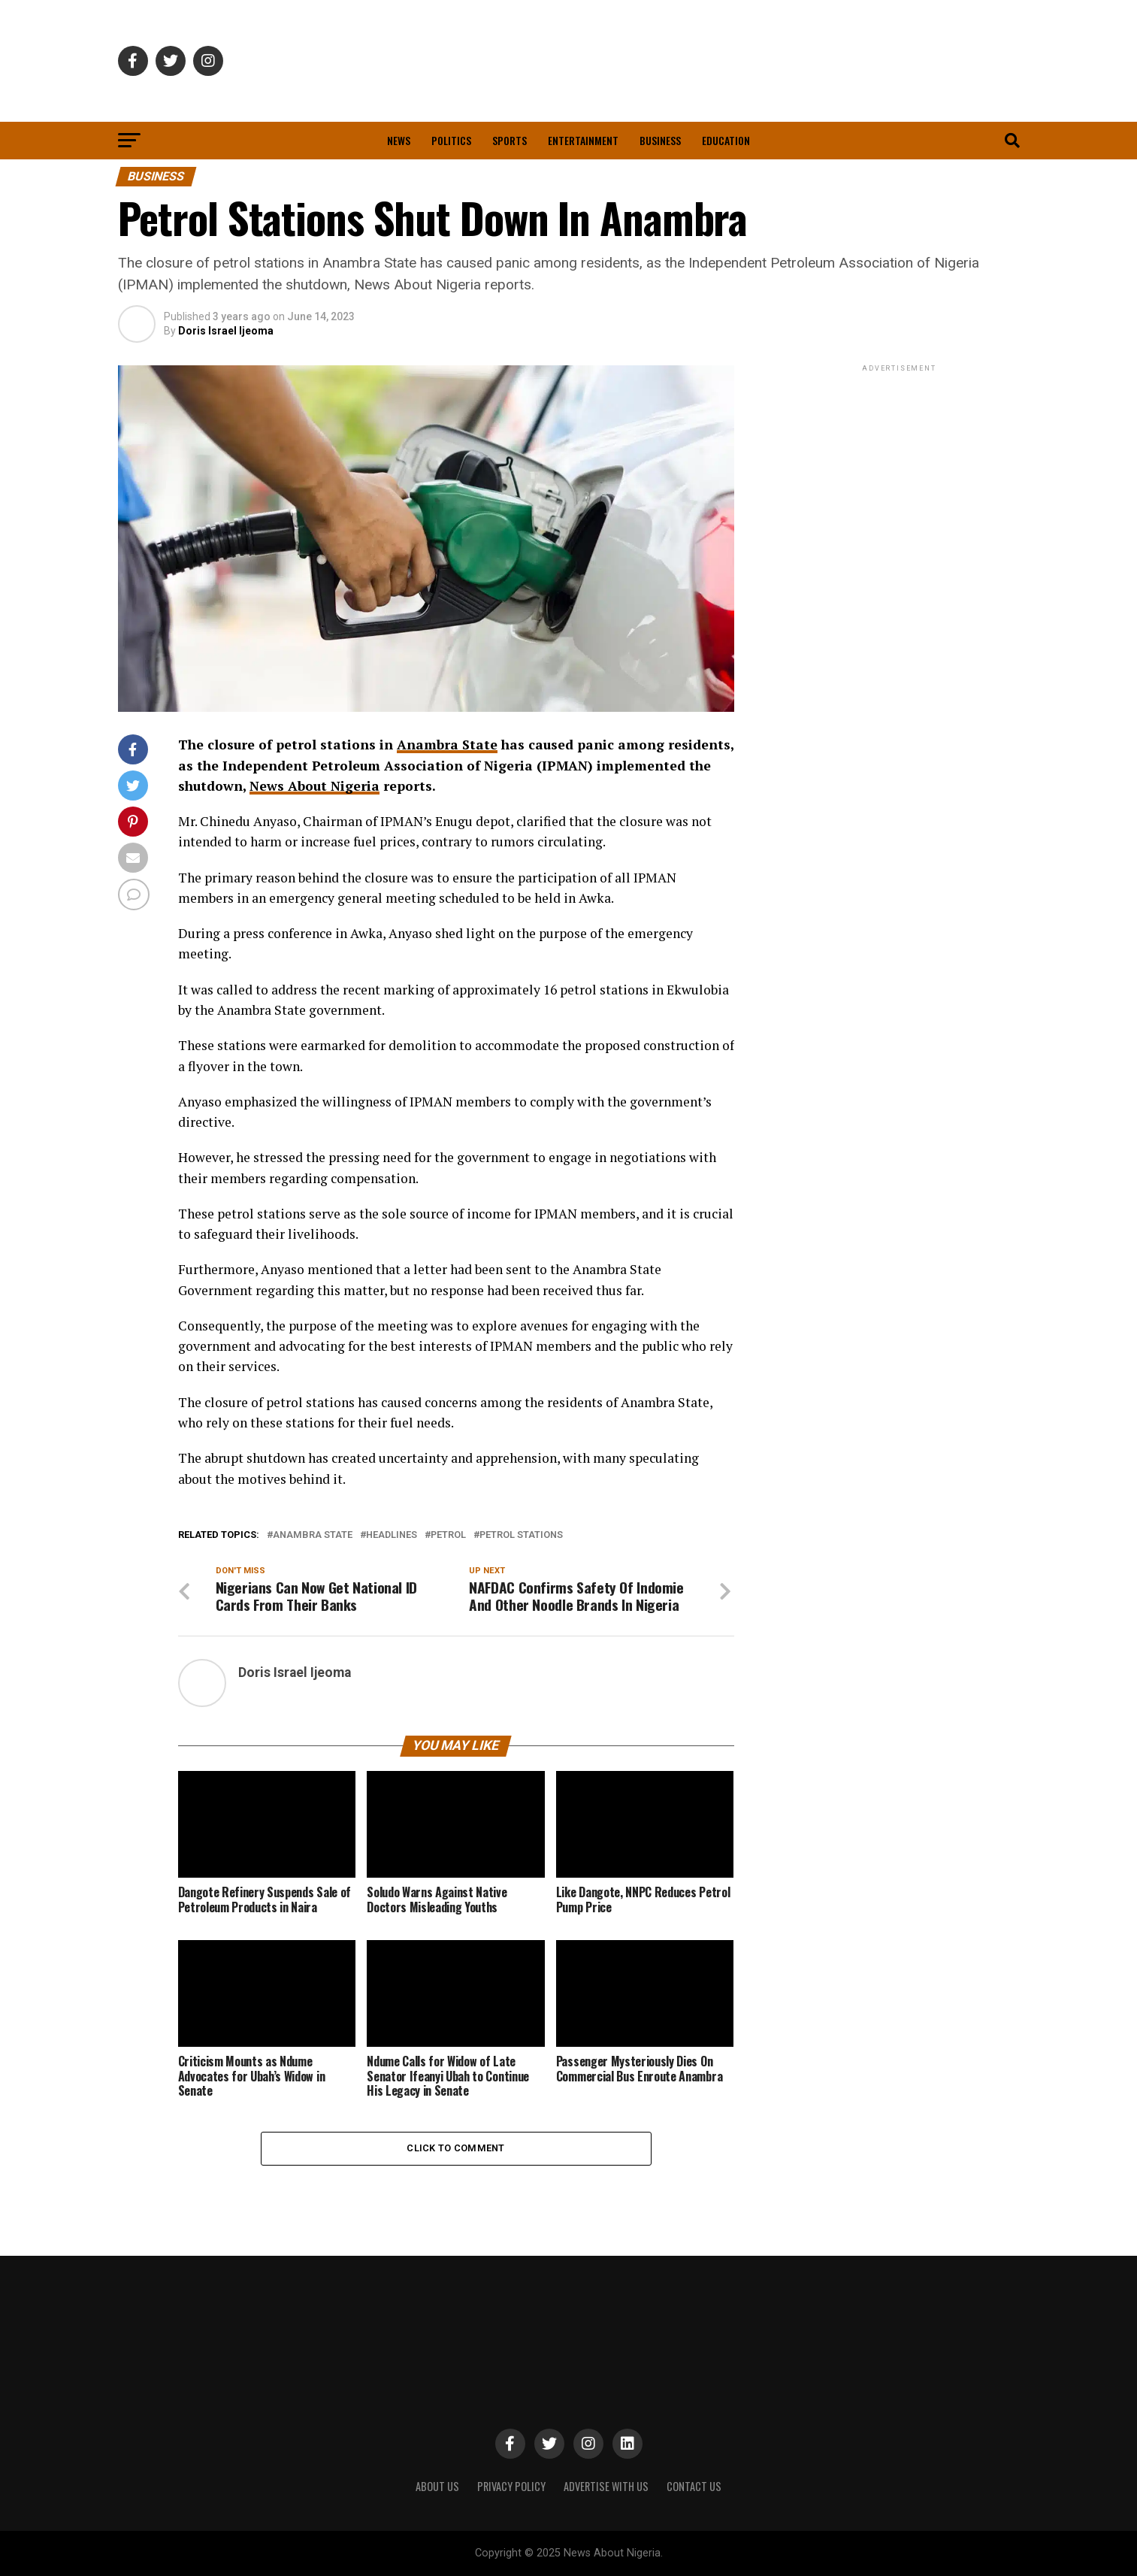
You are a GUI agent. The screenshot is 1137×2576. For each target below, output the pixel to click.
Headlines (391, 1535)
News (398, 140)
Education (726, 140)
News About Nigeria (314, 786)
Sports (509, 140)
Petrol (448, 1535)
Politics (451, 140)
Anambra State (447, 744)
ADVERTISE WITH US (606, 2486)
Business (660, 140)
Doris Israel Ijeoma (226, 331)
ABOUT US (437, 2486)
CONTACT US (694, 2486)
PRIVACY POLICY (511, 2486)
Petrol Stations (521, 1535)
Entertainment (583, 140)
